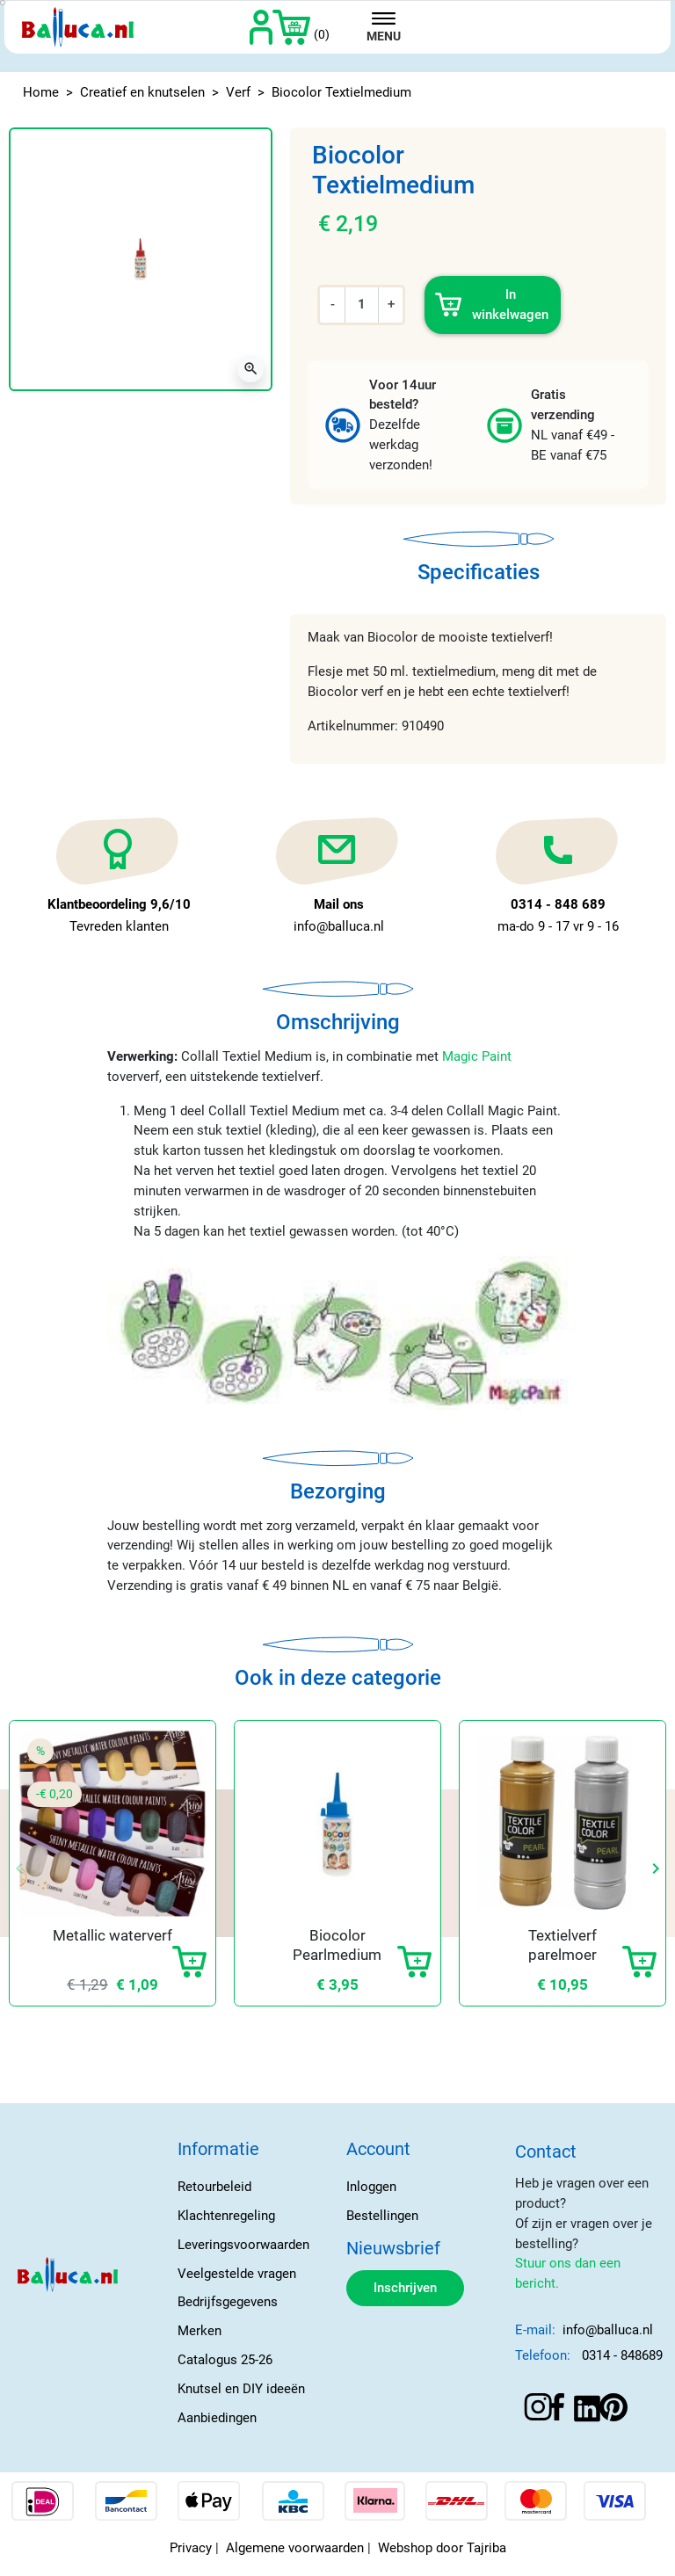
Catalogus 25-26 (225, 2360)
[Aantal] (362, 305)
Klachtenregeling (226, 2216)
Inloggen (371, 2187)
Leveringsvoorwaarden (243, 2245)
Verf (238, 92)
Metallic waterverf (112, 1935)
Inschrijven (405, 2288)
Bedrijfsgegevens (228, 2302)
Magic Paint (477, 1056)
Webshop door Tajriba (442, 2548)
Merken (199, 2331)
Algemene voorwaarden (295, 2548)
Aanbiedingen (217, 2418)
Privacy (191, 2548)
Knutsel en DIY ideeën (241, 2389)
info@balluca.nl (607, 2330)
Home (41, 92)
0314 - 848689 (622, 2355)
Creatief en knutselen (142, 92)
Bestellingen (382, 2216)
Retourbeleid (214, 2187)
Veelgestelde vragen (237, 2274)
